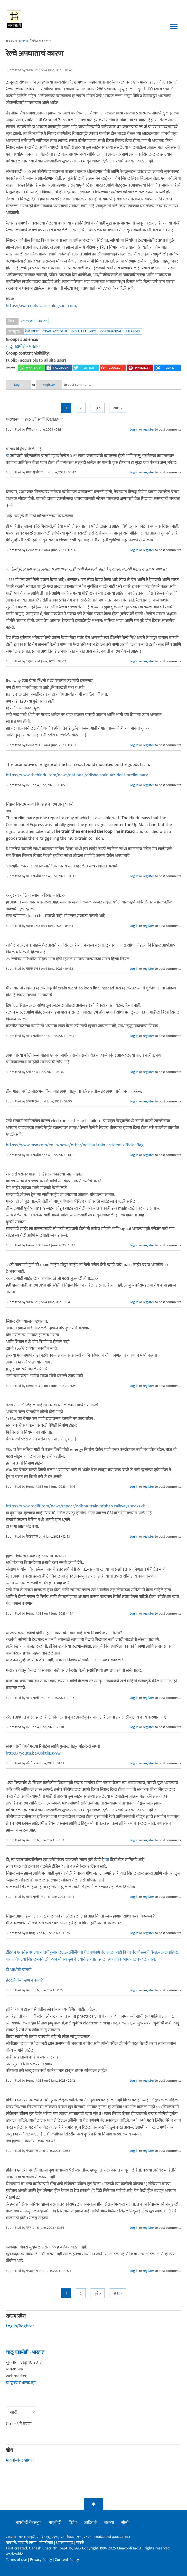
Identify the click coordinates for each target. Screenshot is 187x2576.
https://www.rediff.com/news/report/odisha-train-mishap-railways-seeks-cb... (77, 1506)
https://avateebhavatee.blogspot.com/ (42, 306)
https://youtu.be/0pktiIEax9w (33, 1753)
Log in (18, 385)
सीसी (125, 2522)
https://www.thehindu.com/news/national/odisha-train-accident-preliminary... (78, 775)
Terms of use (16, 2560)
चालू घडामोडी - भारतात (23, 346)
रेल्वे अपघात (32, 331)
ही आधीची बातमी (18, 1970)
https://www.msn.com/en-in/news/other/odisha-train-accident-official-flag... (76, 1145)
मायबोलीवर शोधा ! (20, 2460)
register (49, 385)
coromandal (111, 331)
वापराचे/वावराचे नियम (21, 2542)
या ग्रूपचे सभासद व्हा (21, 2383)
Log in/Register (20, 2326)
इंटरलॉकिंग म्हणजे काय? (24, 1980)
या (7, 456)
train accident (55, 331)
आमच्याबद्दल (65, 2542)
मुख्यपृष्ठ (24, 41)
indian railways (83, 331)
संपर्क (80, 2542)
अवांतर (42, 321)
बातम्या (109, 2522)
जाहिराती (90, 2522)
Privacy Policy (41, 2560)
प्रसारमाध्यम (28, 321)
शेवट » (117, 408)
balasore (132, 331)
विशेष (73, 2522)
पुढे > (97, 408)
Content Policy (67, 2560)
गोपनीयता (46, 2542)
